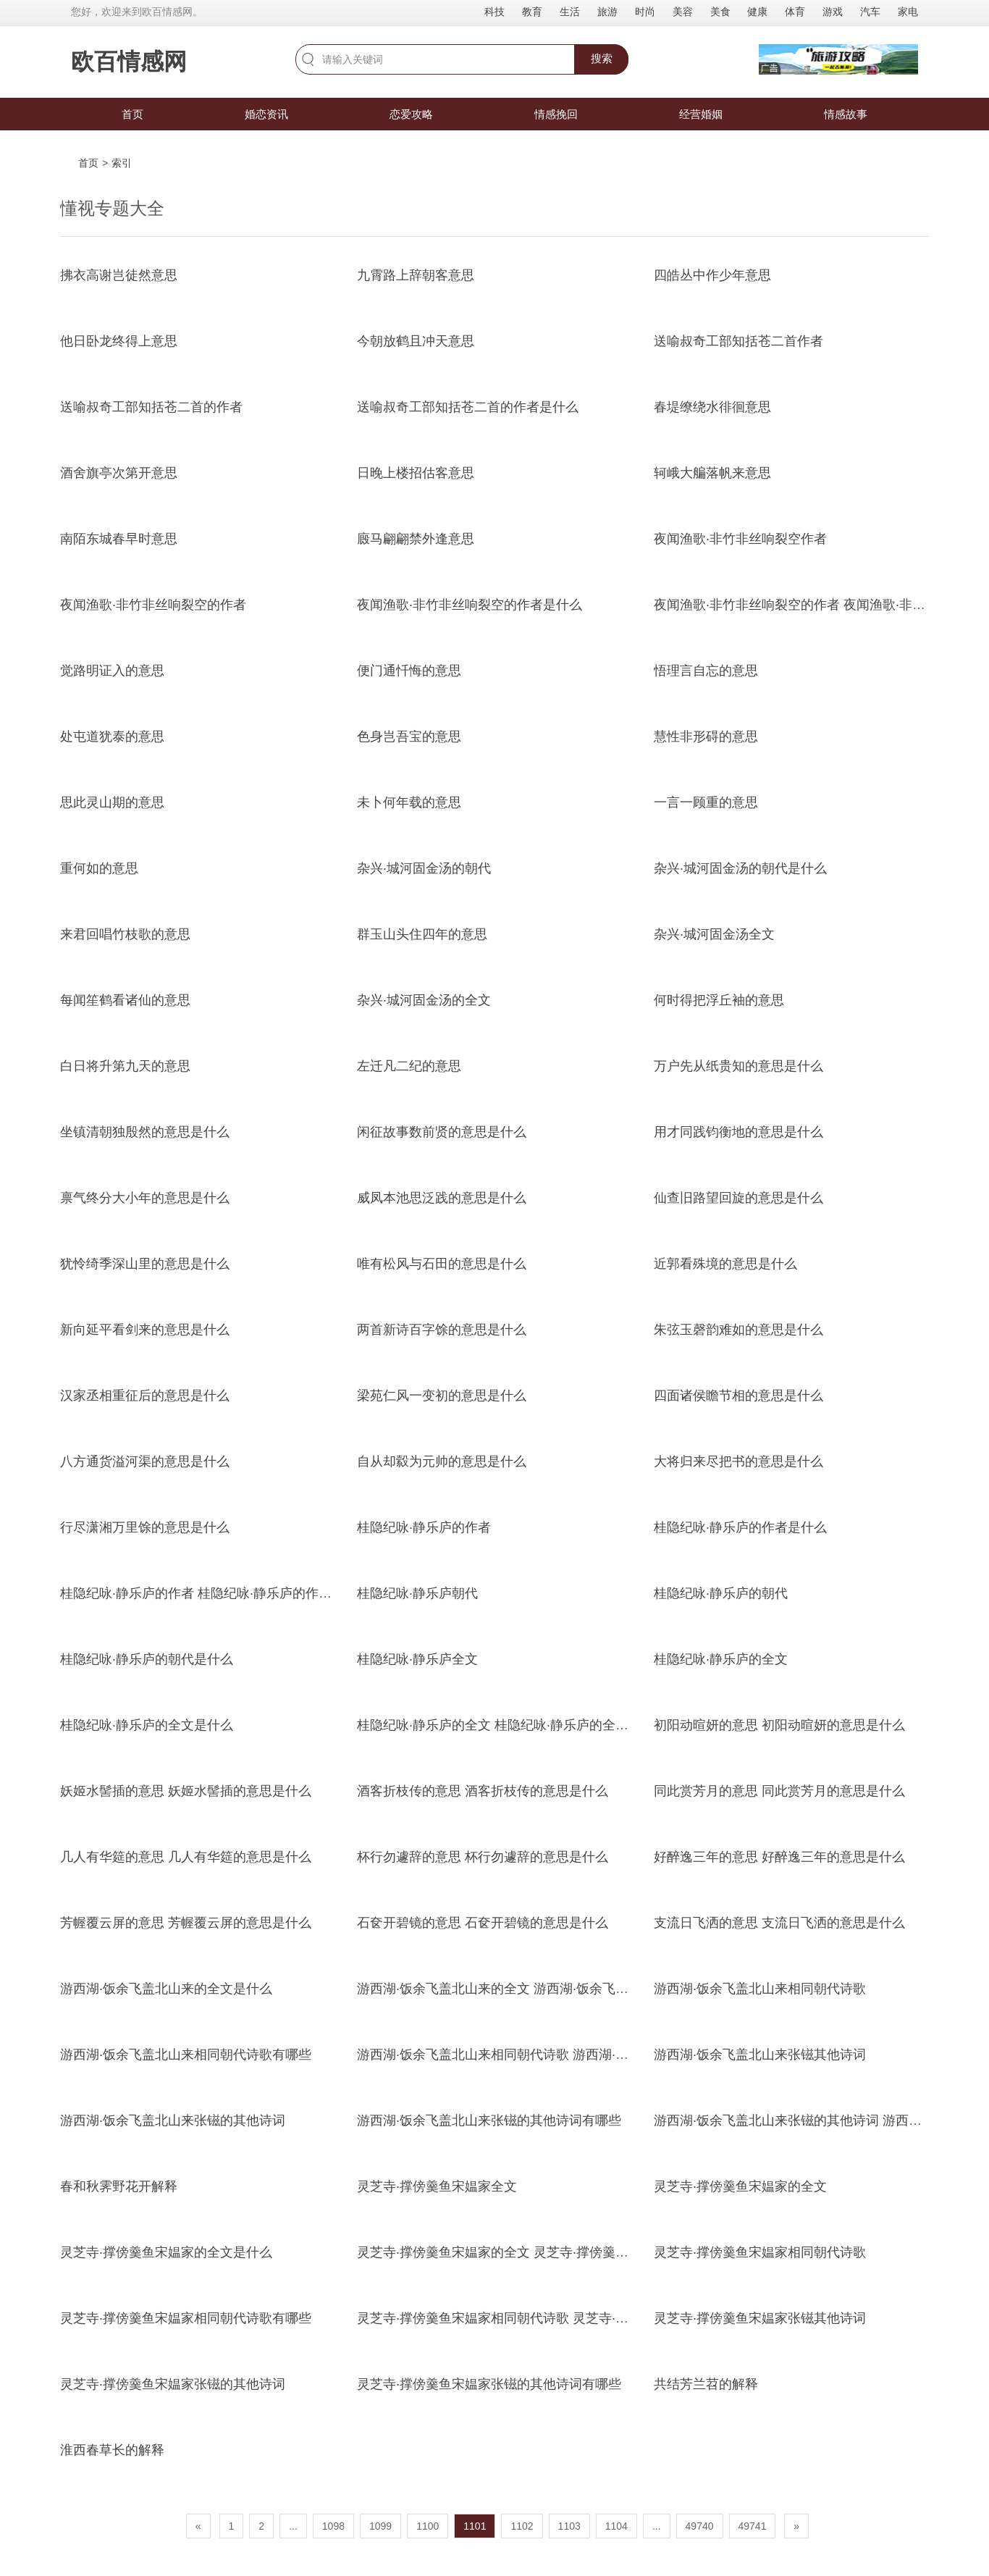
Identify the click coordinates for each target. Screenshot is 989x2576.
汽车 (870, 11)
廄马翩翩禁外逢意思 (415, 539)
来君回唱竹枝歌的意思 (125, 934)
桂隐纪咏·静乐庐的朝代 (721, 1593)
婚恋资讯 (266, 114)
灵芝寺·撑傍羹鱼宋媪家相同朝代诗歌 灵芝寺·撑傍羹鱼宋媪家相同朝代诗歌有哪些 (590, 2318)
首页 (132, 114)
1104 (616, 2526)
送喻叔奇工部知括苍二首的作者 (151, 407)
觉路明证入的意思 (112, 670)
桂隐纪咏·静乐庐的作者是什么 (740, 1527)
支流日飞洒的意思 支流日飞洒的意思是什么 (779, 1923)
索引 (121, 163)
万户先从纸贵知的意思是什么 (738, 1066)
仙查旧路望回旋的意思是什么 (738, 1198)
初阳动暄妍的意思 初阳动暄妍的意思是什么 (779, 1725)
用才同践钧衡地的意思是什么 (738, 1132)
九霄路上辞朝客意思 (415, 275)
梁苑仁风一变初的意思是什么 (441, 1395)
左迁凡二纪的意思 (409, 1066)
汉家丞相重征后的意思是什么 (145, 1395)
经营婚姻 (701, 114)
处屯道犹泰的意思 (112, 736)
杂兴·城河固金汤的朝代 (424, 868)
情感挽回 (556, 114)
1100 (427, 2526)
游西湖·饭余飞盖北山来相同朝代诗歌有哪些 (185, 2054)
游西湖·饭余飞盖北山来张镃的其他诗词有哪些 (489, 2120)
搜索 (602, 58)
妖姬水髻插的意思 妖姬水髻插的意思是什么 (185, 1791)
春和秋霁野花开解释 (118, 2186)
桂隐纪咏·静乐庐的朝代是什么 (146, 1659)
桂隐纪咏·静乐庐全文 (417, 1659)
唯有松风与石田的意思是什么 (441, 1263)
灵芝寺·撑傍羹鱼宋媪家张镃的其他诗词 (172, 2384)
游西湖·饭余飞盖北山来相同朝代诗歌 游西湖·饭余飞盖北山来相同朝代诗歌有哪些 (590, 2054)
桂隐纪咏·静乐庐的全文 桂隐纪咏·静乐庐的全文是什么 (512, 1725)
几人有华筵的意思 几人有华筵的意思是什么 (185, 1857)
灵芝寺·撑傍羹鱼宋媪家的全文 (740, 2186)
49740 (700, 2526)
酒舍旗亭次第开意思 (118, 473)
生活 (570, 11)
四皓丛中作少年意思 (712, 275)
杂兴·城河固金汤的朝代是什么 (740, 868)
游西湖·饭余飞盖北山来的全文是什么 (166, 1988)
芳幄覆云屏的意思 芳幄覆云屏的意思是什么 (185, 1923)
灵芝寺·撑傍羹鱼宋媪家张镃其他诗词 (760, 2318)
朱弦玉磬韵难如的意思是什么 (738, 1329)
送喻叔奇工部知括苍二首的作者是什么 (467, 407)
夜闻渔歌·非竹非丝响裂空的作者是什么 (469, 604)
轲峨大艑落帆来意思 (712, 473)
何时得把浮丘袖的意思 (719, 1000)
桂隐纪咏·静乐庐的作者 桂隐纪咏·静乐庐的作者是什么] (217, 1593)
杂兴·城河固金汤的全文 (424, 1000)
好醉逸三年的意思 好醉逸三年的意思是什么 (779, 1857)
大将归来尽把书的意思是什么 (738, 1461)
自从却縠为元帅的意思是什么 (441, 1461)
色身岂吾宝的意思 (409, 736)
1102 (521, 2526)
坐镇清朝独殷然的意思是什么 (145, 1132)
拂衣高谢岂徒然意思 (118, 275)
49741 (752, 2526)
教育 (532, 11)
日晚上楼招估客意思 (415, 473)
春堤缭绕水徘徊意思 (712, 407)
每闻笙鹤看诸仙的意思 (125, 1000)
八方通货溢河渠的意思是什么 (145, 1461)
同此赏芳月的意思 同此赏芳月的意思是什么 (779, 1791)
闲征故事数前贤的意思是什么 (441, 1132)
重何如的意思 (99, 868)
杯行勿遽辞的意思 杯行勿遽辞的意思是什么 (482, 1857)
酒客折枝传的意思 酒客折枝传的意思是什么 (482, 1791)
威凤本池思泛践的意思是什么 (441, 1198)
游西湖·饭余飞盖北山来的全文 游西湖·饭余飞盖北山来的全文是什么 (551, 1988)
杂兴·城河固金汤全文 (714, 934)
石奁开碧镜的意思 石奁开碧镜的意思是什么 (482, 1923)
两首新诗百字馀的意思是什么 (441, 1329)
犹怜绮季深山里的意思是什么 (145, 1263)
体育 (795, 11)
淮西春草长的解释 (112, 2450)
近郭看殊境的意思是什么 (725, 1263)
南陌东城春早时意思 (118, 539)
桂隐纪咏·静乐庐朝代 (417, 1593)
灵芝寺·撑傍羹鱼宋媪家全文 (437, 2186)
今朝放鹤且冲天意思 (415, 341)
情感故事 (845, 114)
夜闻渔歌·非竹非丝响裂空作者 (740, 539)
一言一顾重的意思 (706, 802)
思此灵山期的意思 (112, 802)
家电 (908, 11)
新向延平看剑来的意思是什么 (145, 1329)
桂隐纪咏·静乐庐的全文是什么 (146, 1725)
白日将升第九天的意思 (125, 1066)
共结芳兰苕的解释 (706, 2384)
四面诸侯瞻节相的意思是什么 (738, 1395)
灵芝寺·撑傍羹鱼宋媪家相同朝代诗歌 (760, 2252)
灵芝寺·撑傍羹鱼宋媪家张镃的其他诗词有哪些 (489, 2384)
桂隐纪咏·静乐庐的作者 (424, 1527)
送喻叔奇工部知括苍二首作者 (738, 341)
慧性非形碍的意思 (706, 736)
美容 (683, 11)
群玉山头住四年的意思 (422, 934)
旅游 (607, 11)
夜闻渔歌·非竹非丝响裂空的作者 (153, 604)
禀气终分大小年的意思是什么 (145, 1198)
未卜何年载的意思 (409, 802)
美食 (720, 11)
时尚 (645, 11)
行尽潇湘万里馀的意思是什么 (145, 1527)
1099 (380, 2526)
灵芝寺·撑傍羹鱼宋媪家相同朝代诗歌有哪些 (185, 2318)
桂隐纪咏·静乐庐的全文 (721, 1659)
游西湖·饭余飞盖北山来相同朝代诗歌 (760, 1988)
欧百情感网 (129, 62)
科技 (494, 11)
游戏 (832, 11)
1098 (333, 2526)
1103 (569, 2526)
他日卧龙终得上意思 (118, 341)
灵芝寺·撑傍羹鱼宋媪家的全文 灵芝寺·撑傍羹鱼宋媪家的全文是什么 (551, 2252)
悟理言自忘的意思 (706, 670)
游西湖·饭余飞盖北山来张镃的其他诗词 (172, 2120)
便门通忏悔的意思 (409, 670)
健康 (757, 11)
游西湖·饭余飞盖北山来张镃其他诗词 (760, 2054)
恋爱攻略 (411, 114)
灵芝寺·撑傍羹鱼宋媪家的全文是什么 (166, 2252)
